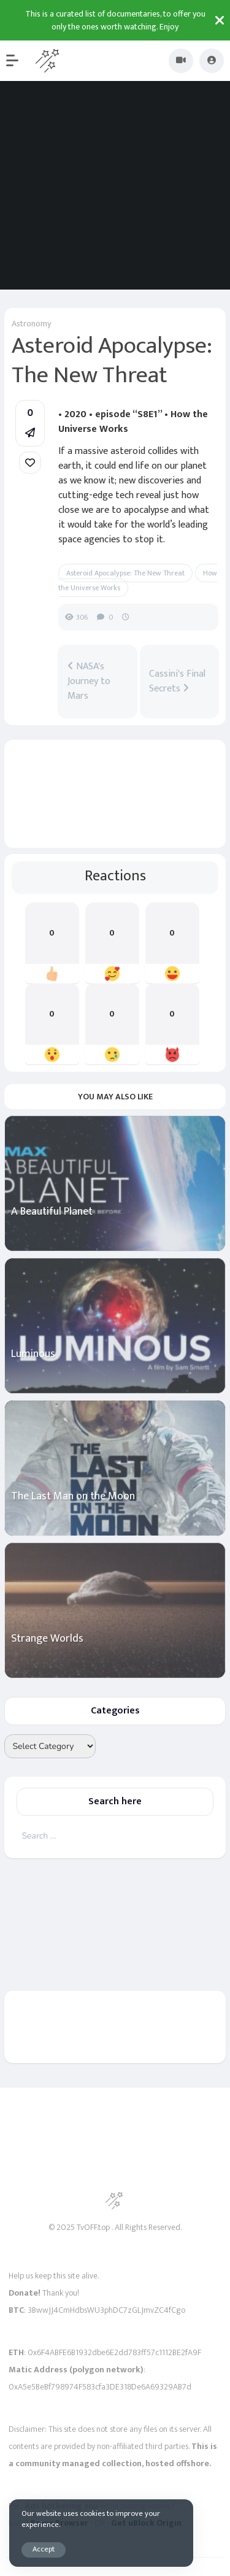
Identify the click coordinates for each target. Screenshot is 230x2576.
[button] (18, 60)
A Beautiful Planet (52, 1212)
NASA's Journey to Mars (88, 681)
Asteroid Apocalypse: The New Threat (125, 573)
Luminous (33, 1354)
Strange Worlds (47, 1639)
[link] (30, 463)
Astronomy (31, 324)
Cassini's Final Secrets (177, 681)
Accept (44, 2549)
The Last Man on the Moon (73, 1496)
